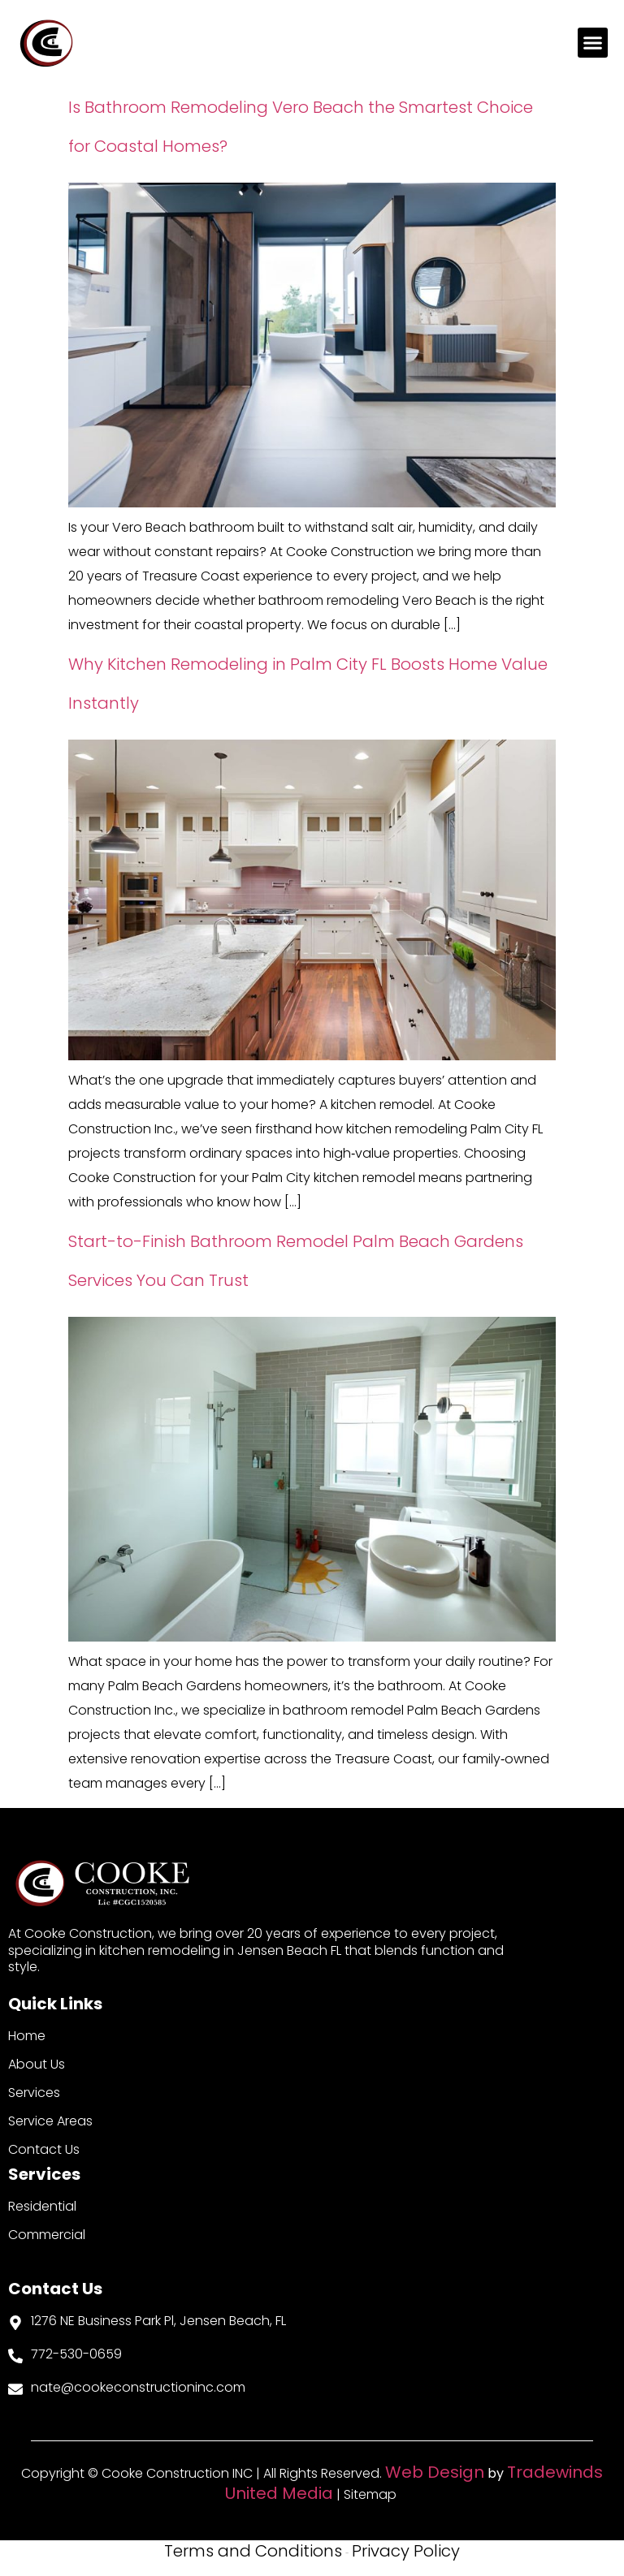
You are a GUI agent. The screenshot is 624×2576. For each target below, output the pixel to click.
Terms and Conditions (253, 2550)
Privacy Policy (406, 2550)
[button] (593, 43)
